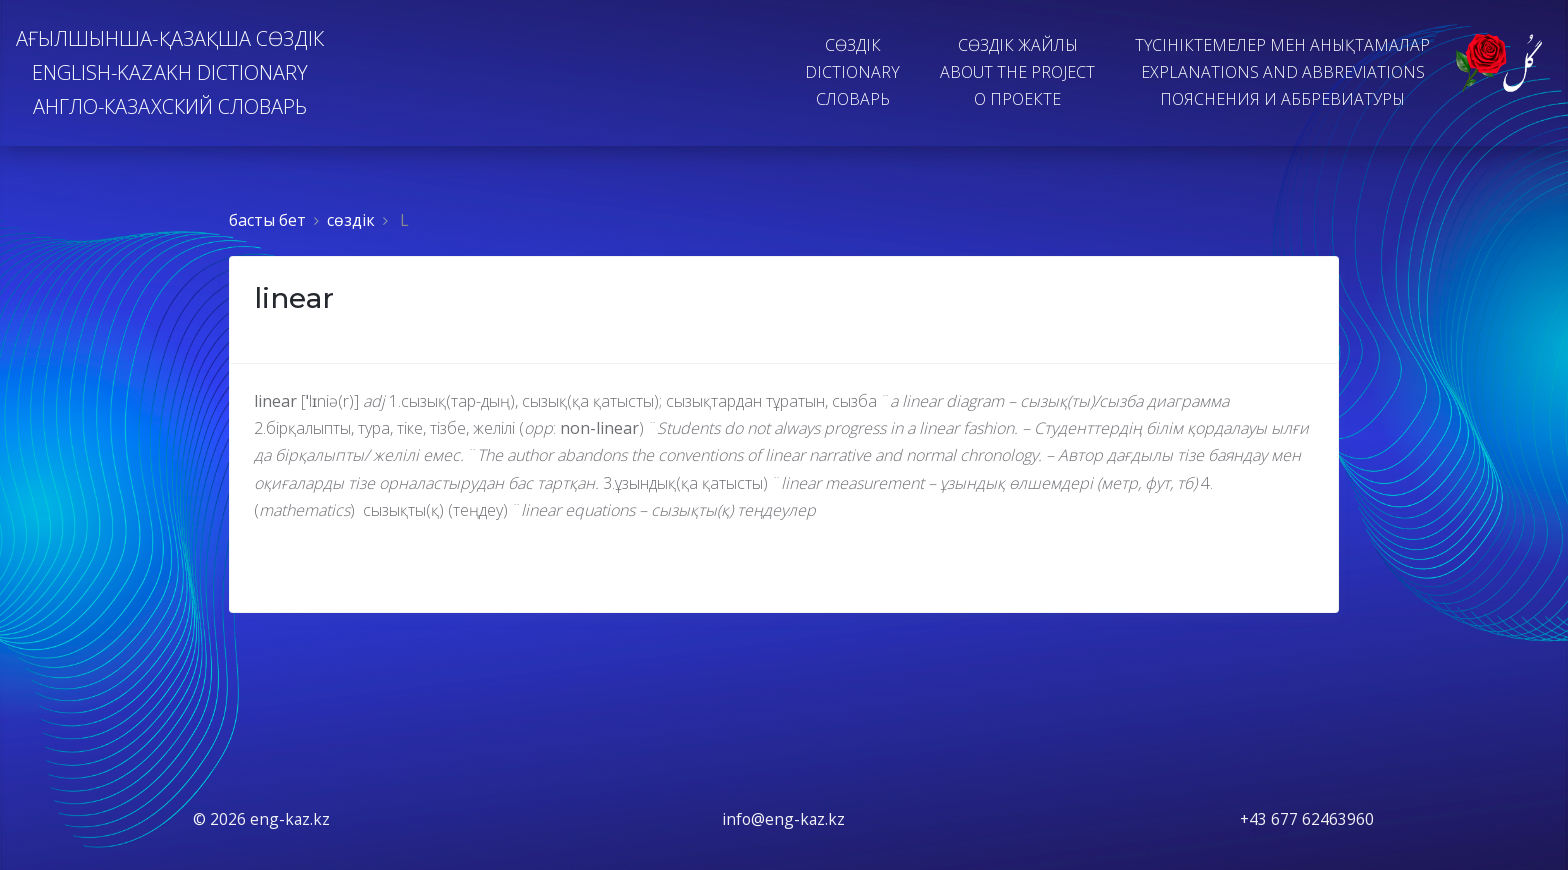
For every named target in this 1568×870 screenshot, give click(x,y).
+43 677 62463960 (1307, 819)
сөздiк (351, 220)
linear (294, 298)
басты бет (267, 220)
